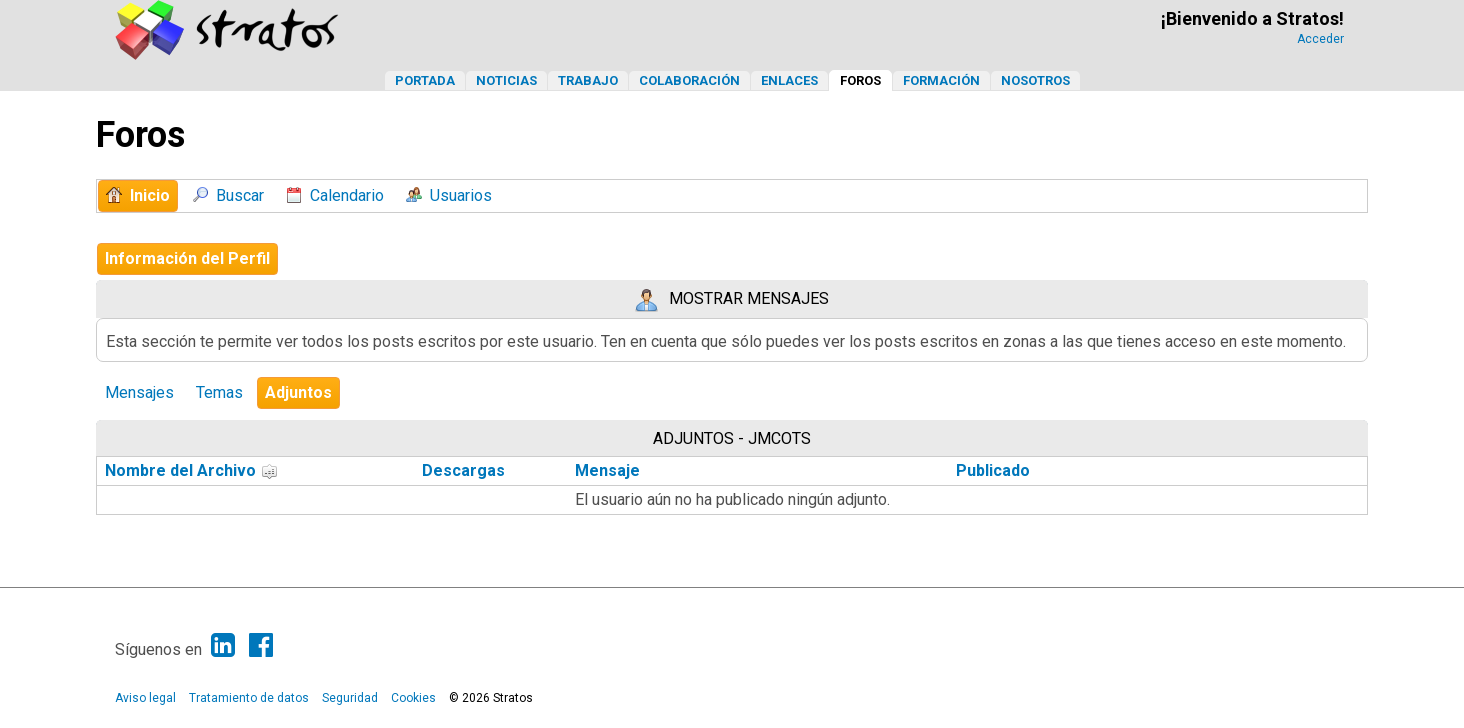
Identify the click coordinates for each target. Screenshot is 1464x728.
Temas (219, 392)
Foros (860, 80)
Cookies (413, 698)
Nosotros (1035, 80)
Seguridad (350, 698)
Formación (941, 80)
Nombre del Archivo (191, 470)
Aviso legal (145, 698)
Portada (425, 80)
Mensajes (139, 392)
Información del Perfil (187, 258)
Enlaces (789, 80)
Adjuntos (298, 392)
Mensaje (607, 470)
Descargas (463, 470)
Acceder (1320, 39)
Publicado (993, 470)
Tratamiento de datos (249, 698)
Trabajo (588, 80)
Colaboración (689, 80)
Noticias (506, 80)
